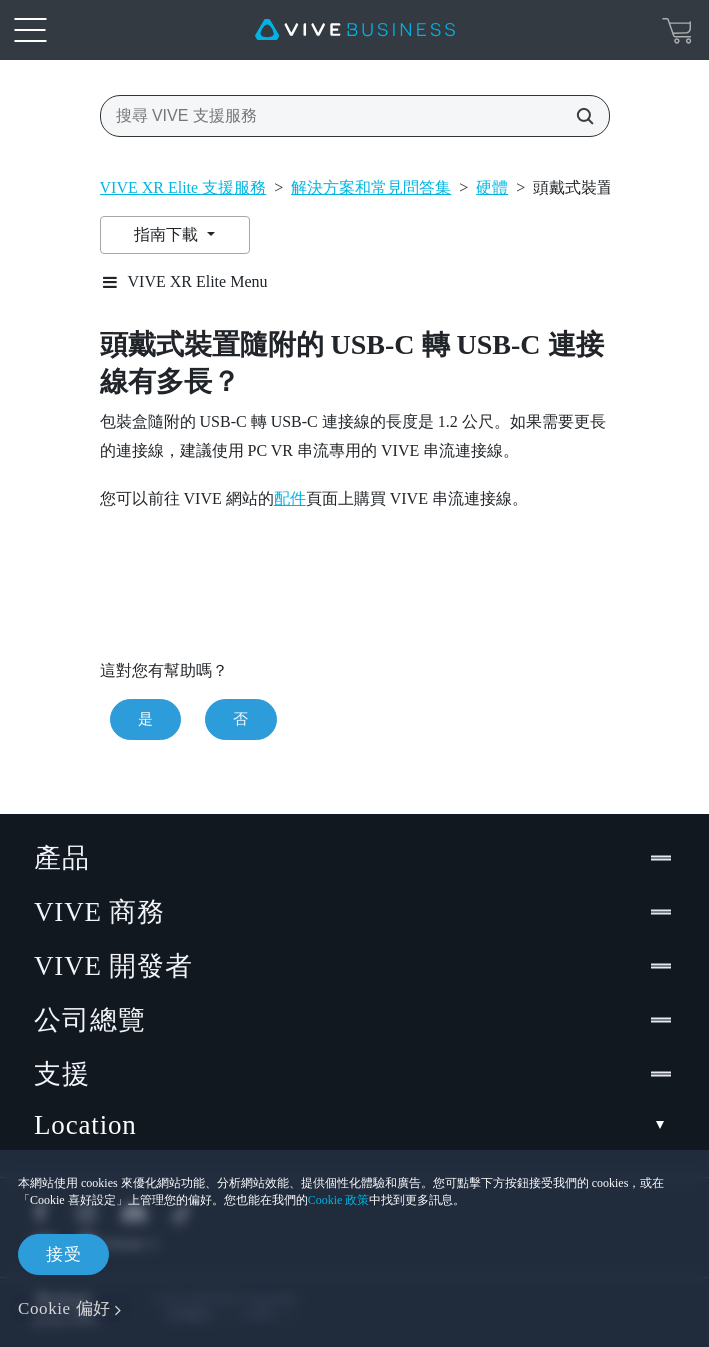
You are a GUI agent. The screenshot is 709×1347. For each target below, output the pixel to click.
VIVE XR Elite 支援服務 (183, 187)
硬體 (492, 187)
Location (354, 1125)
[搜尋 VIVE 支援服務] (579, 116)
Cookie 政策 (339, 1200)
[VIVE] (355, 30)
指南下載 (168, 234)
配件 (290, 498)
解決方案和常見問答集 (371, 187)
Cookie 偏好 (64, 1308)
